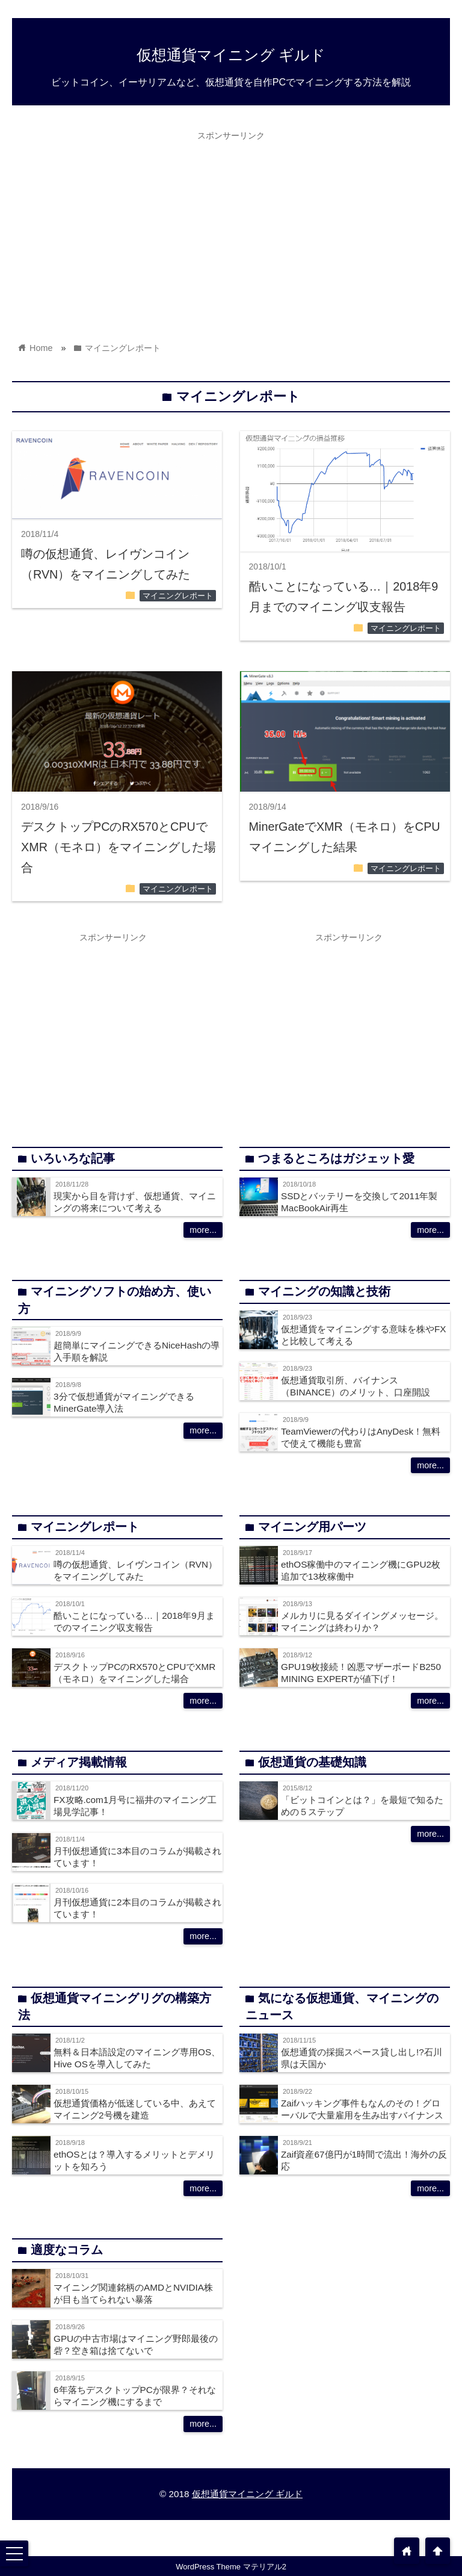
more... (203, 1230)
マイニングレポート (178, 596)
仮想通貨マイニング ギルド (231, 54)
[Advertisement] (231, 230)
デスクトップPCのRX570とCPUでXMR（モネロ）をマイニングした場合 (118, 847)
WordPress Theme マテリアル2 (231, 2566)
